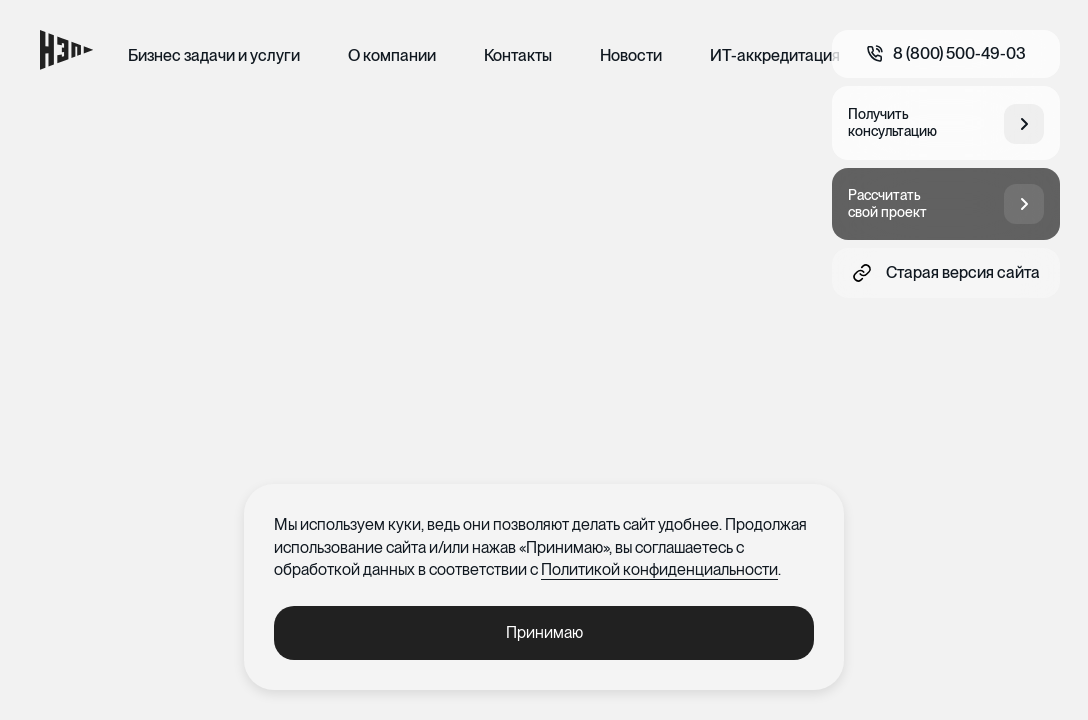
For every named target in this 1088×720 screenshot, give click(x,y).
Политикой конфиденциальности (659, 569)
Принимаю (544, 632)
